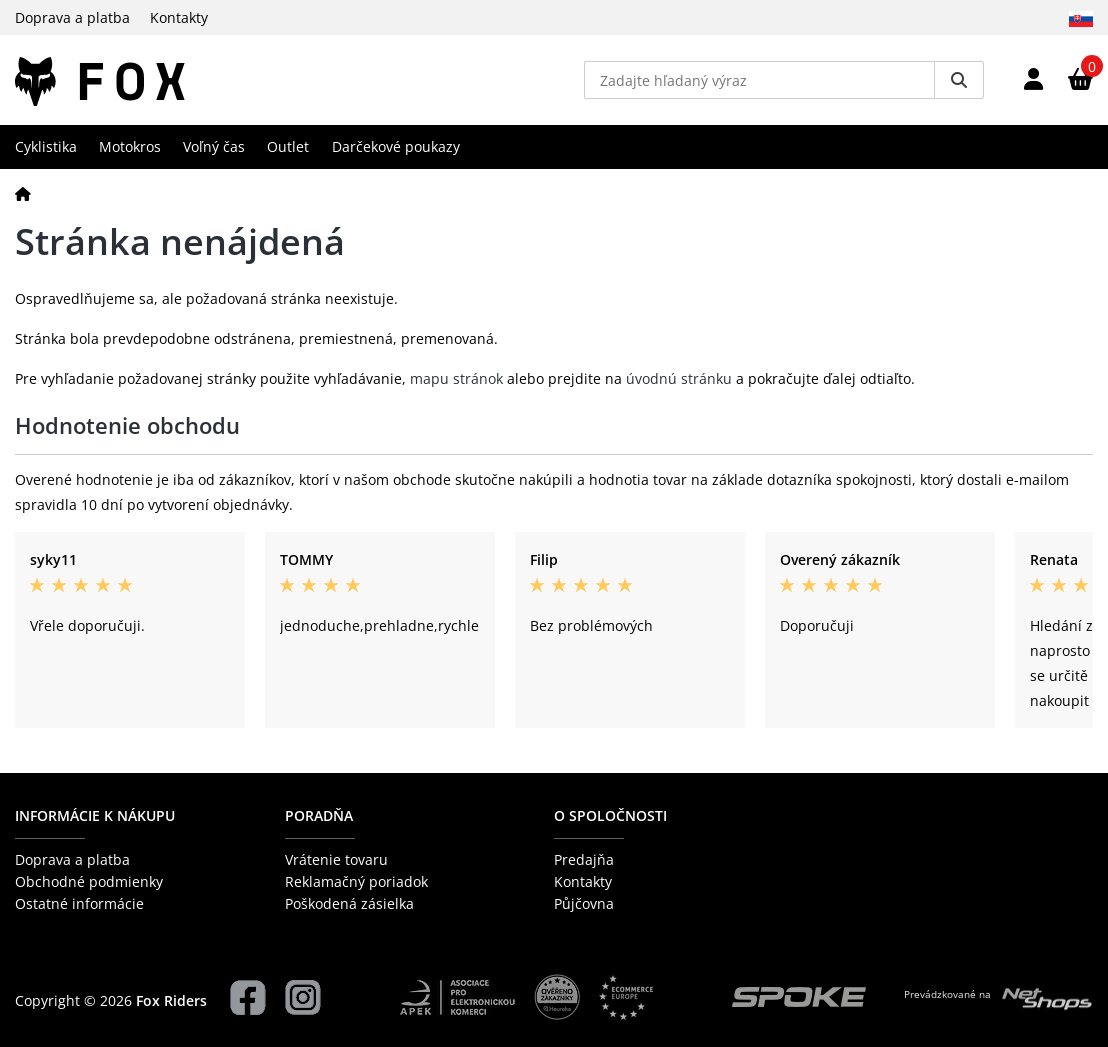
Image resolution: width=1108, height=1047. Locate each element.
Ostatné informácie (79, 903)
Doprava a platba (72, 17)
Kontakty (179, 17)
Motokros (130, 146)
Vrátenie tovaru (336, 859)
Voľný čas (214, 146)
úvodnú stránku (679, 378)
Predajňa (584, 859)
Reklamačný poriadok (356, 881)
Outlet (288, 146)
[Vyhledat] (959, 80)
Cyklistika (46, 146)
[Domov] (23, 193)
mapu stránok (456, 378)
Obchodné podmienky (89, 881)
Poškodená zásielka (349, 903)
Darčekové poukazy (396, 146)
